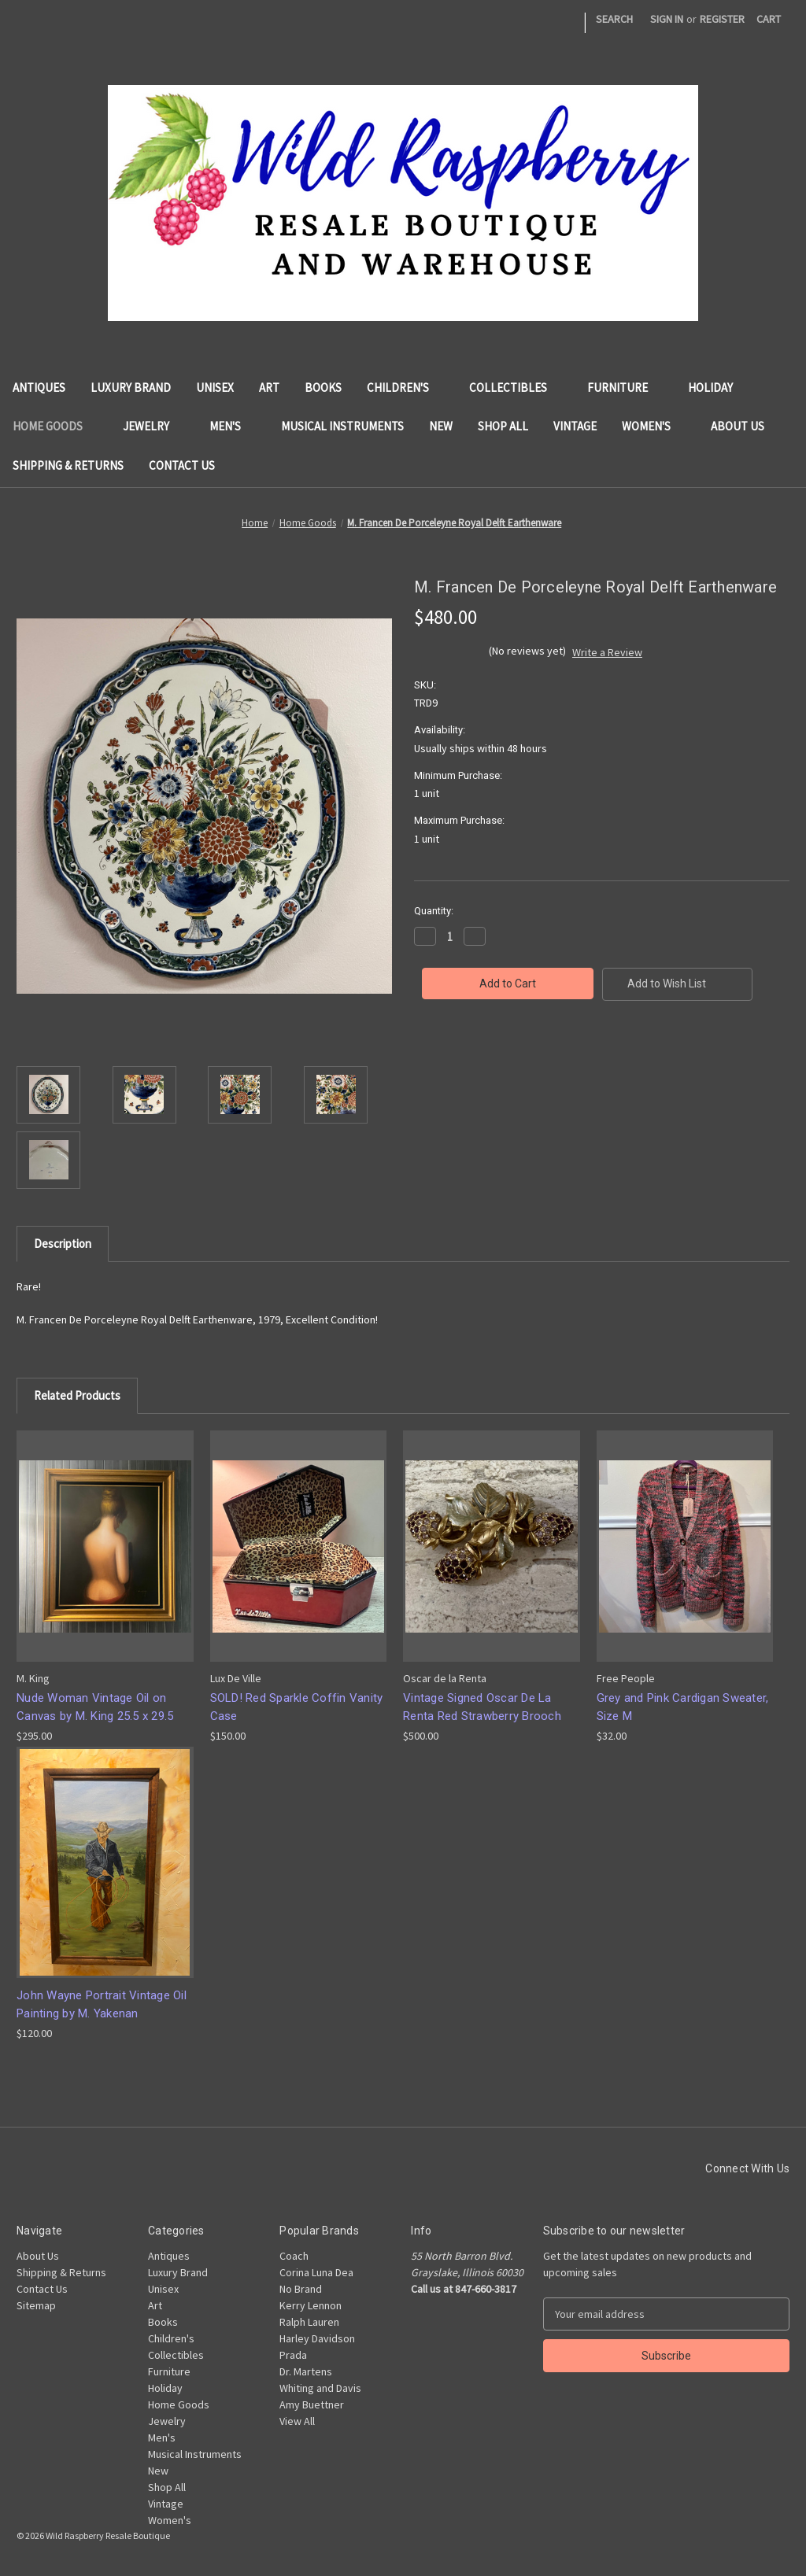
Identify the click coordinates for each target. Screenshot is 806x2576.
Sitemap (36, 2305)
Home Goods (55, 426)
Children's (405, 387)
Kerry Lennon (310, 2305)
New (441, 426)
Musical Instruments (342, 426)
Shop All (503, 426)
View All (297, 2421)
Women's (654, 426)
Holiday (710, 387)
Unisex (215, 387)
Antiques (39, 387)
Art (269, 387)
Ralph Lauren (309, 2322)
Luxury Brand (131, 387)
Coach (294, 2256)
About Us (737, 426)
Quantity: (433, 911)
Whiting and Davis (320, 2388)
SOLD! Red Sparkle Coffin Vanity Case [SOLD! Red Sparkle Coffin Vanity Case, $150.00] (296, 1707)
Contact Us (182, 465)
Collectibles (515, 387)
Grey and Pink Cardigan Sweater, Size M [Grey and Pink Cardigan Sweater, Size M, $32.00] (683, 1707)
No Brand (300, 2289)
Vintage (575, 426)
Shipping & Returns (68, 465)
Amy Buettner (311, 2404)
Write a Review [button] (607, 652)
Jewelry (153, 426)
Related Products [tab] (77, 1395)
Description (62, 1243)
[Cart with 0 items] (768, 19)
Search (614, 19)
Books (323, 387)
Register (722, 19)
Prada (293, 2355)
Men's (232, 426)
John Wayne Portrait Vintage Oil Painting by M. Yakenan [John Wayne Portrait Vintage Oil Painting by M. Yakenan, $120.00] (102, 2004)
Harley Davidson (317, 2338)
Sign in (666, 19)
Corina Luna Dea (316, 2272)
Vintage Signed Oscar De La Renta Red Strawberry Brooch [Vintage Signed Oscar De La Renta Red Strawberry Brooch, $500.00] (482, 1707)
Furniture (625, 387)
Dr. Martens (305, 2371)
